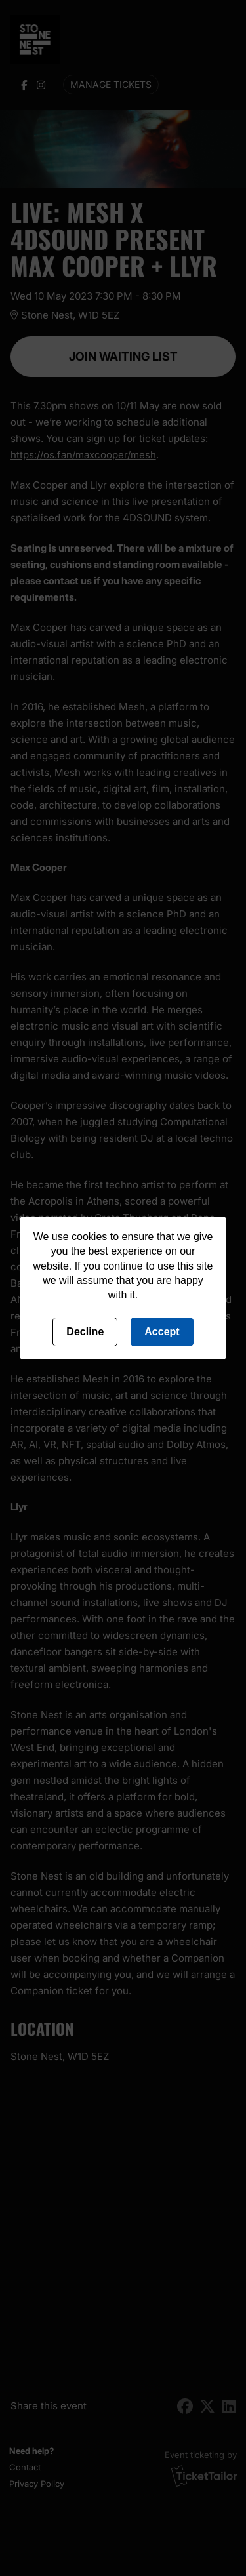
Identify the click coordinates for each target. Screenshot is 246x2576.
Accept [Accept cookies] (161, 1331)
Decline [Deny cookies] (85, 1331)
